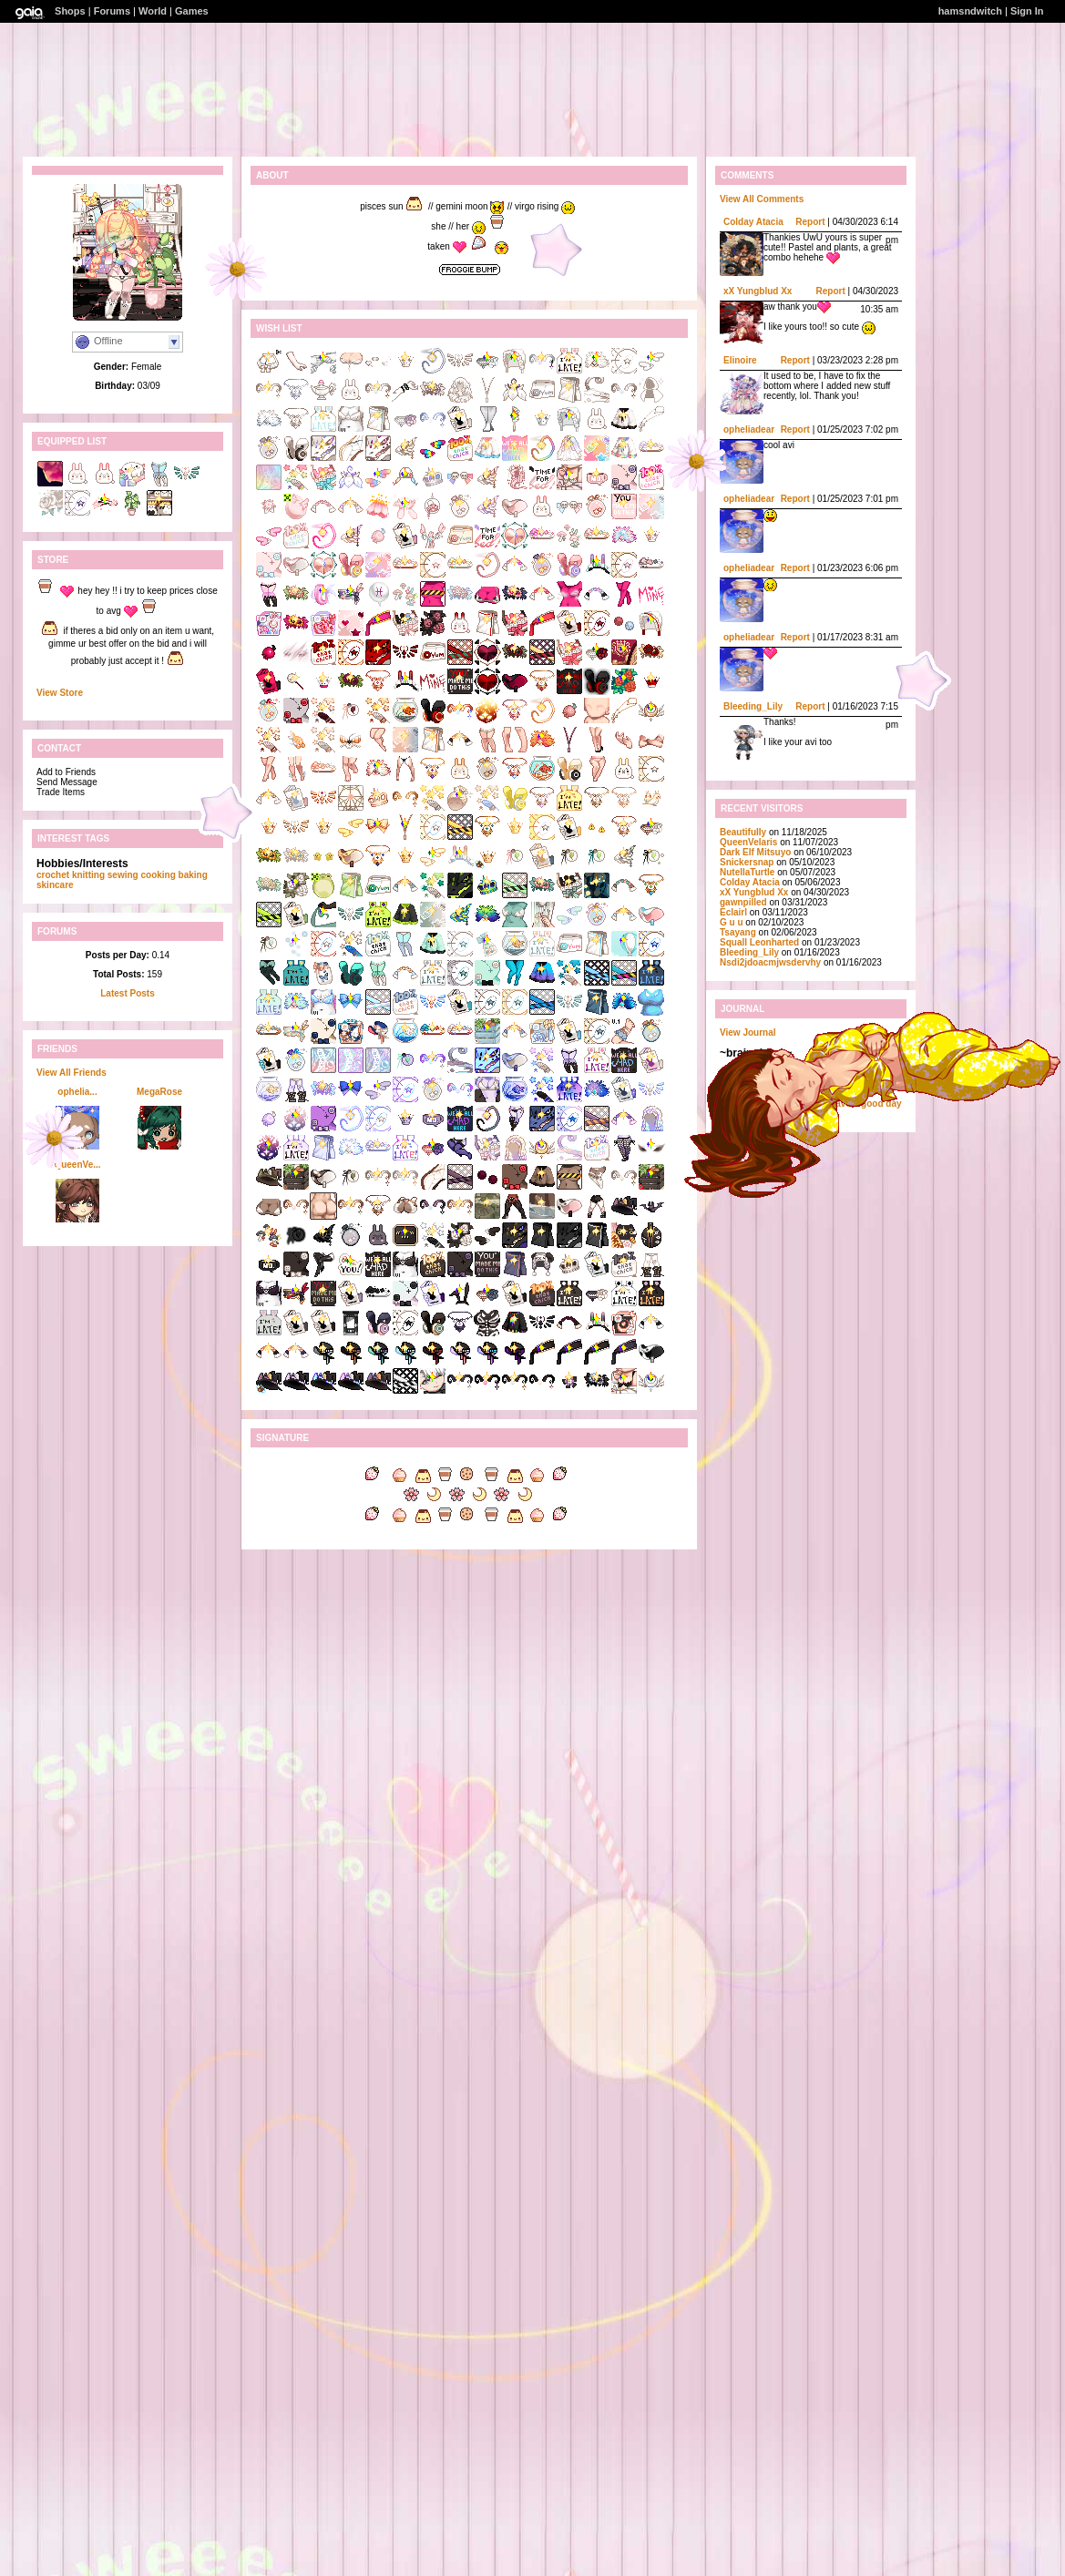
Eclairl (733, 912)
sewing (123, 875)
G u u (731, 922)
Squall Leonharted (759, 942)
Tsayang (738, 932)
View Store (59, 693)
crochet (52, 875)
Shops (70, 10)
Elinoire (740, 360)
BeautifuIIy (743, 832)
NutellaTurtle (747, 872)
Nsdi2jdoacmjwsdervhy (770, 962)
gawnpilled (743, 902)
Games (192, 10)
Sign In (1027, 10)
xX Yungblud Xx (757, 291)
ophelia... (77, 1092)
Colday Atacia (753, 222)
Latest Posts (127, 993)
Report (809, 222)
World (152, 10)
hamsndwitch (970, 10)
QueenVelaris (748, 842)
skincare (55, 885)
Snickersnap (746, 862)
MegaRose (159, 1092)
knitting (88, 875)
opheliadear (748, 429)
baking (193, 875)
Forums (112, 10)
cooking (157, 875)
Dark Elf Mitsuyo (755, 852)
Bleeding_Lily (753, 706)
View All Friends (71, 1073)
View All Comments (762, 199)
